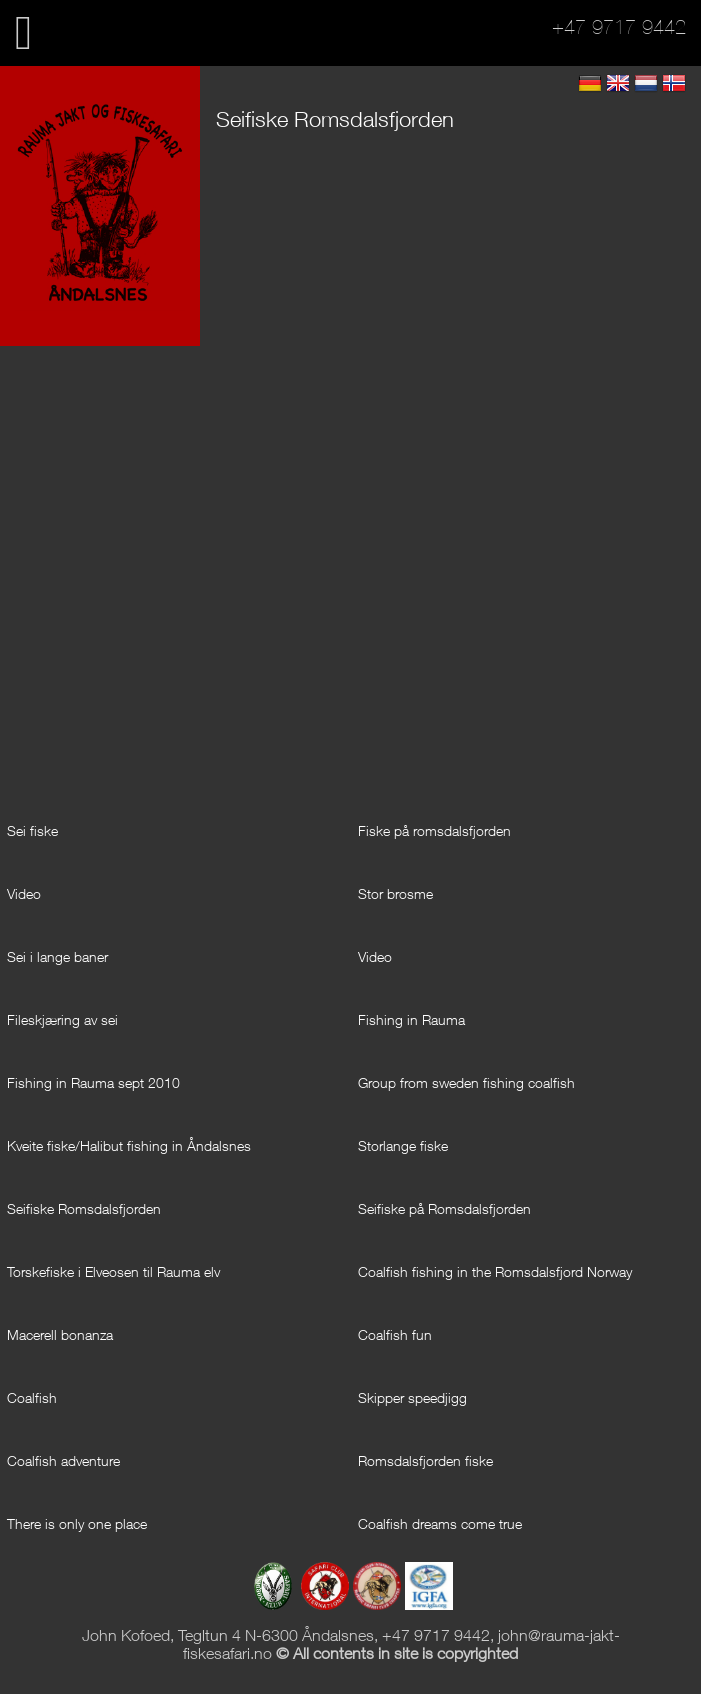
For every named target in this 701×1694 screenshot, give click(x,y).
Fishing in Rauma (411, 1019)
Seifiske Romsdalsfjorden (84, 1208)
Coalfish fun (395, 1334)
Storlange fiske (403, 1145)
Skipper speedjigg (412, 1397)
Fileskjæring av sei (62, 1019)
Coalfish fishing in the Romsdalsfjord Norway (495, 1271)
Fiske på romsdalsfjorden (434, 830)
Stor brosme (395, 893)
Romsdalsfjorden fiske (425, 1460)
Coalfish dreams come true (440, 1523)
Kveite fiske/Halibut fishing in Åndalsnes (129, 1145)
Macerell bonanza (60, 1334)
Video (24, 893)
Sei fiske (32, 830)
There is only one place (77, 1523)
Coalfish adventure (63, 1460)
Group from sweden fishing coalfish (466, 1082)
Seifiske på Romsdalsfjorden (444, 1208)
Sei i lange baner (57, 956)
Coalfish (32, 1397)
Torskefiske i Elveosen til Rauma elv (113, 1271)
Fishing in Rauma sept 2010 (93, 1082)
